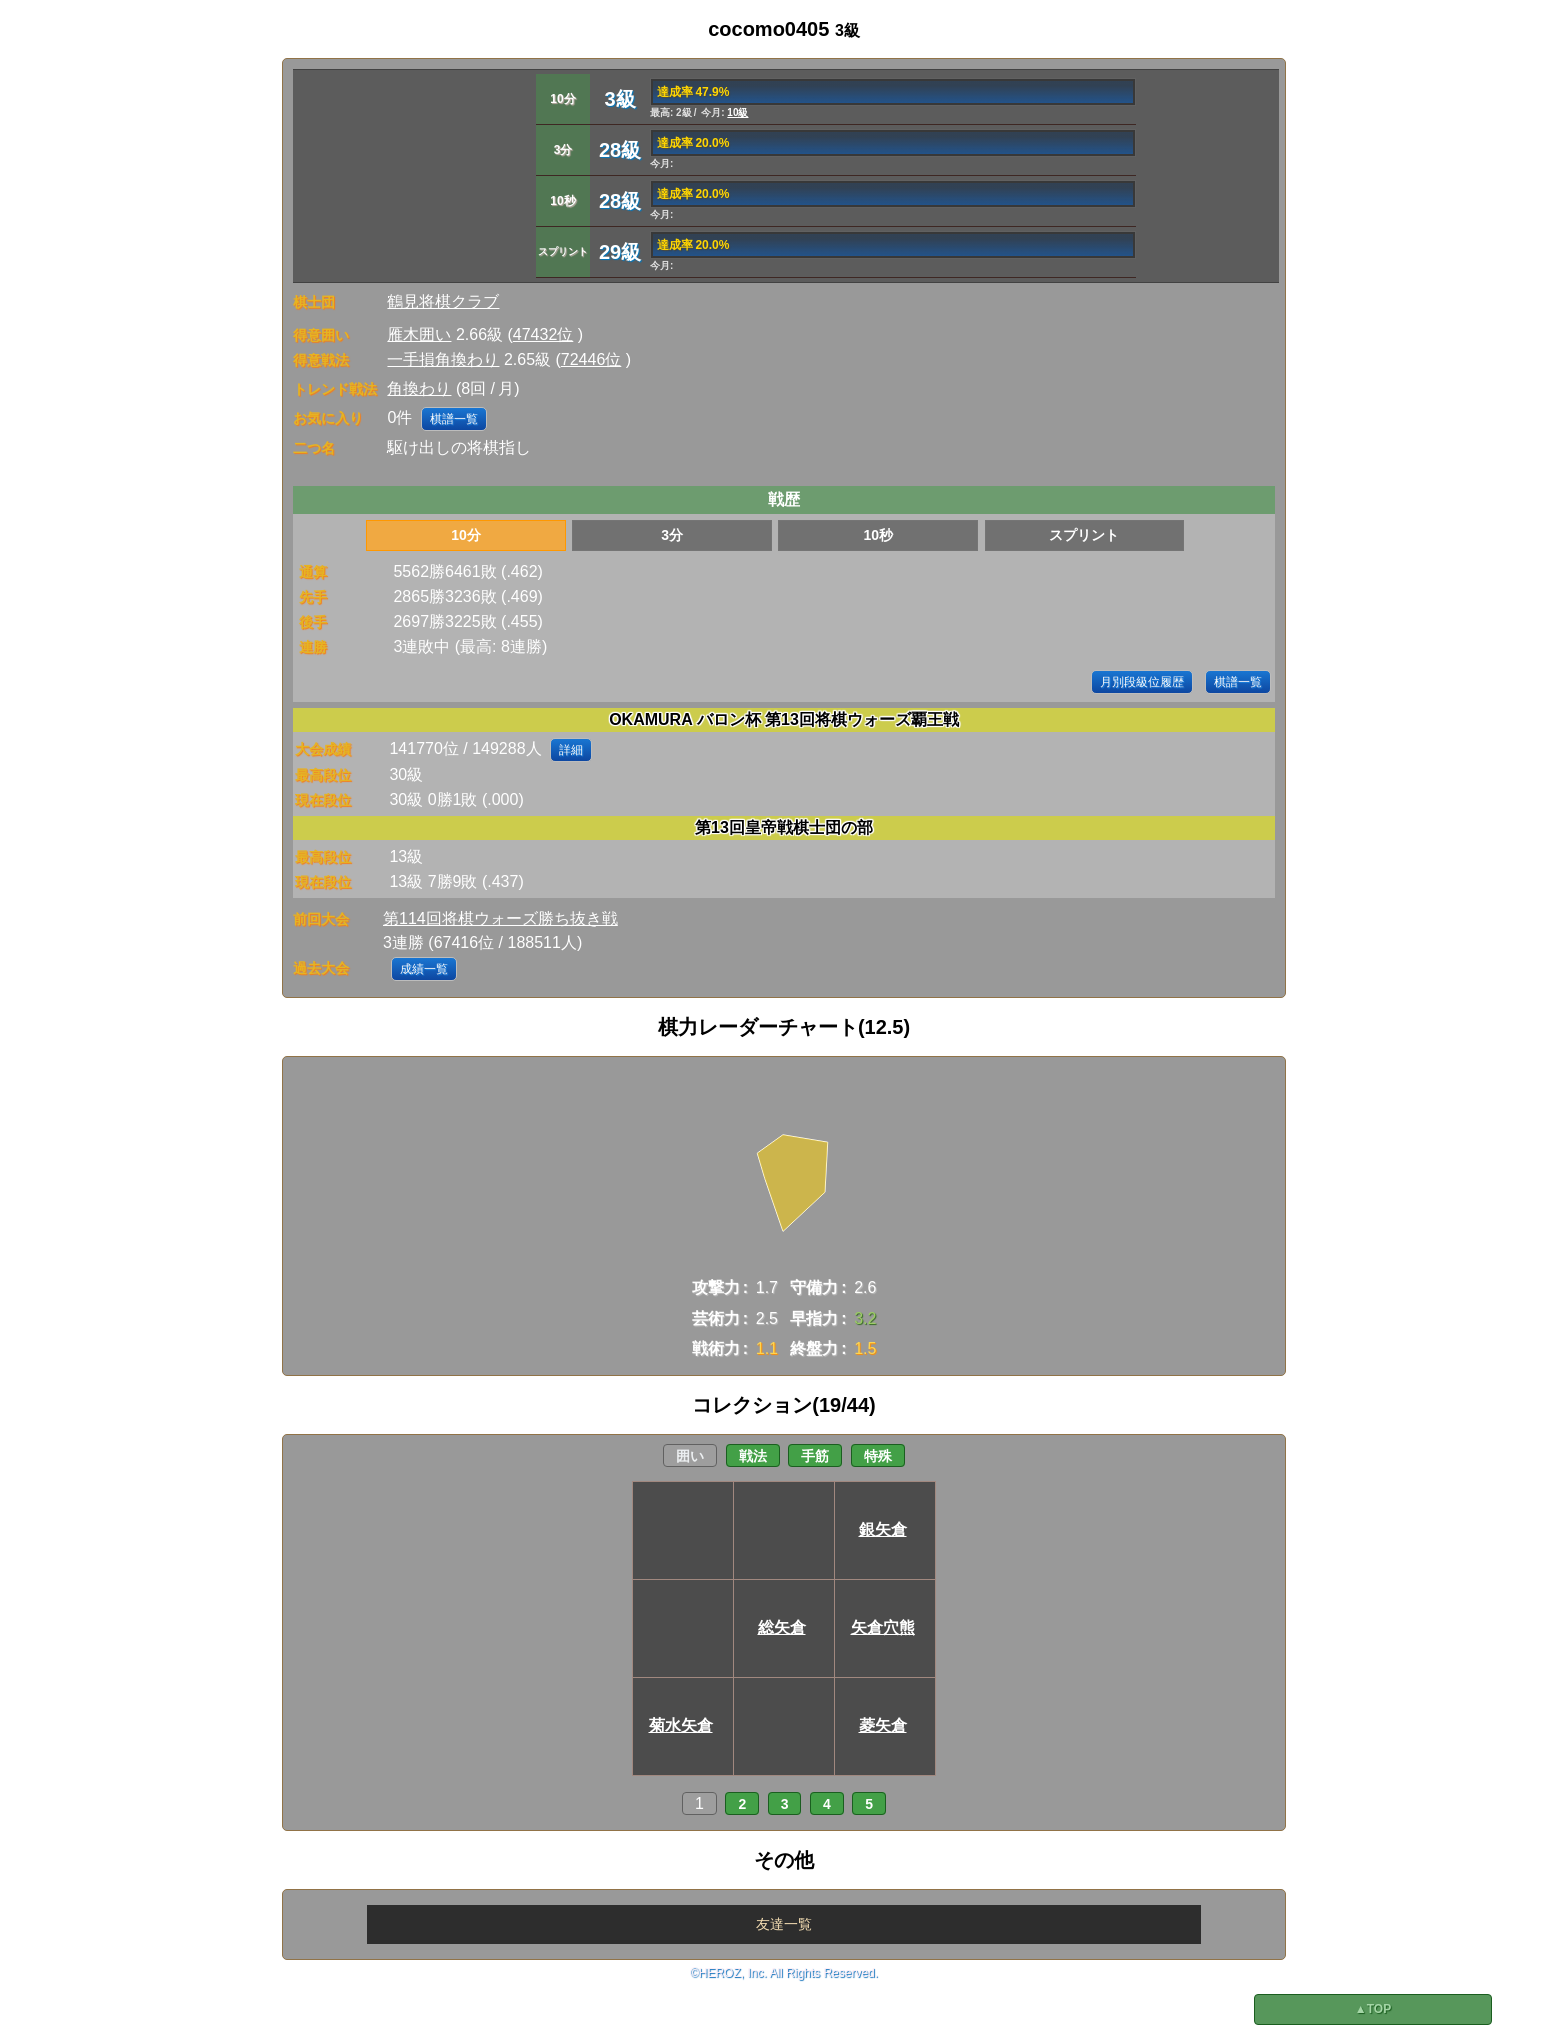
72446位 (591, 359)
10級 (737, 112)
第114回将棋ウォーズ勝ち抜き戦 (500, 918)
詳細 (571, 750)
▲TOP (1373, 2009)
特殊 (878, 1456)
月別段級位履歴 (1142, 682)
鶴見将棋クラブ (443, 301)
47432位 (543, 334)
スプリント (1084, 535)
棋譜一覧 (454, 419)
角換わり (419, 388)
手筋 (815, 1456)
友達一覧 (784, 1924)
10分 (466, 535)
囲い (690, 1456)
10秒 (878, 535)
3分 (672, 535)
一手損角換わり (443, 359)
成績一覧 (424, 969)
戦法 (753, 1456)
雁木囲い (419, 334)
